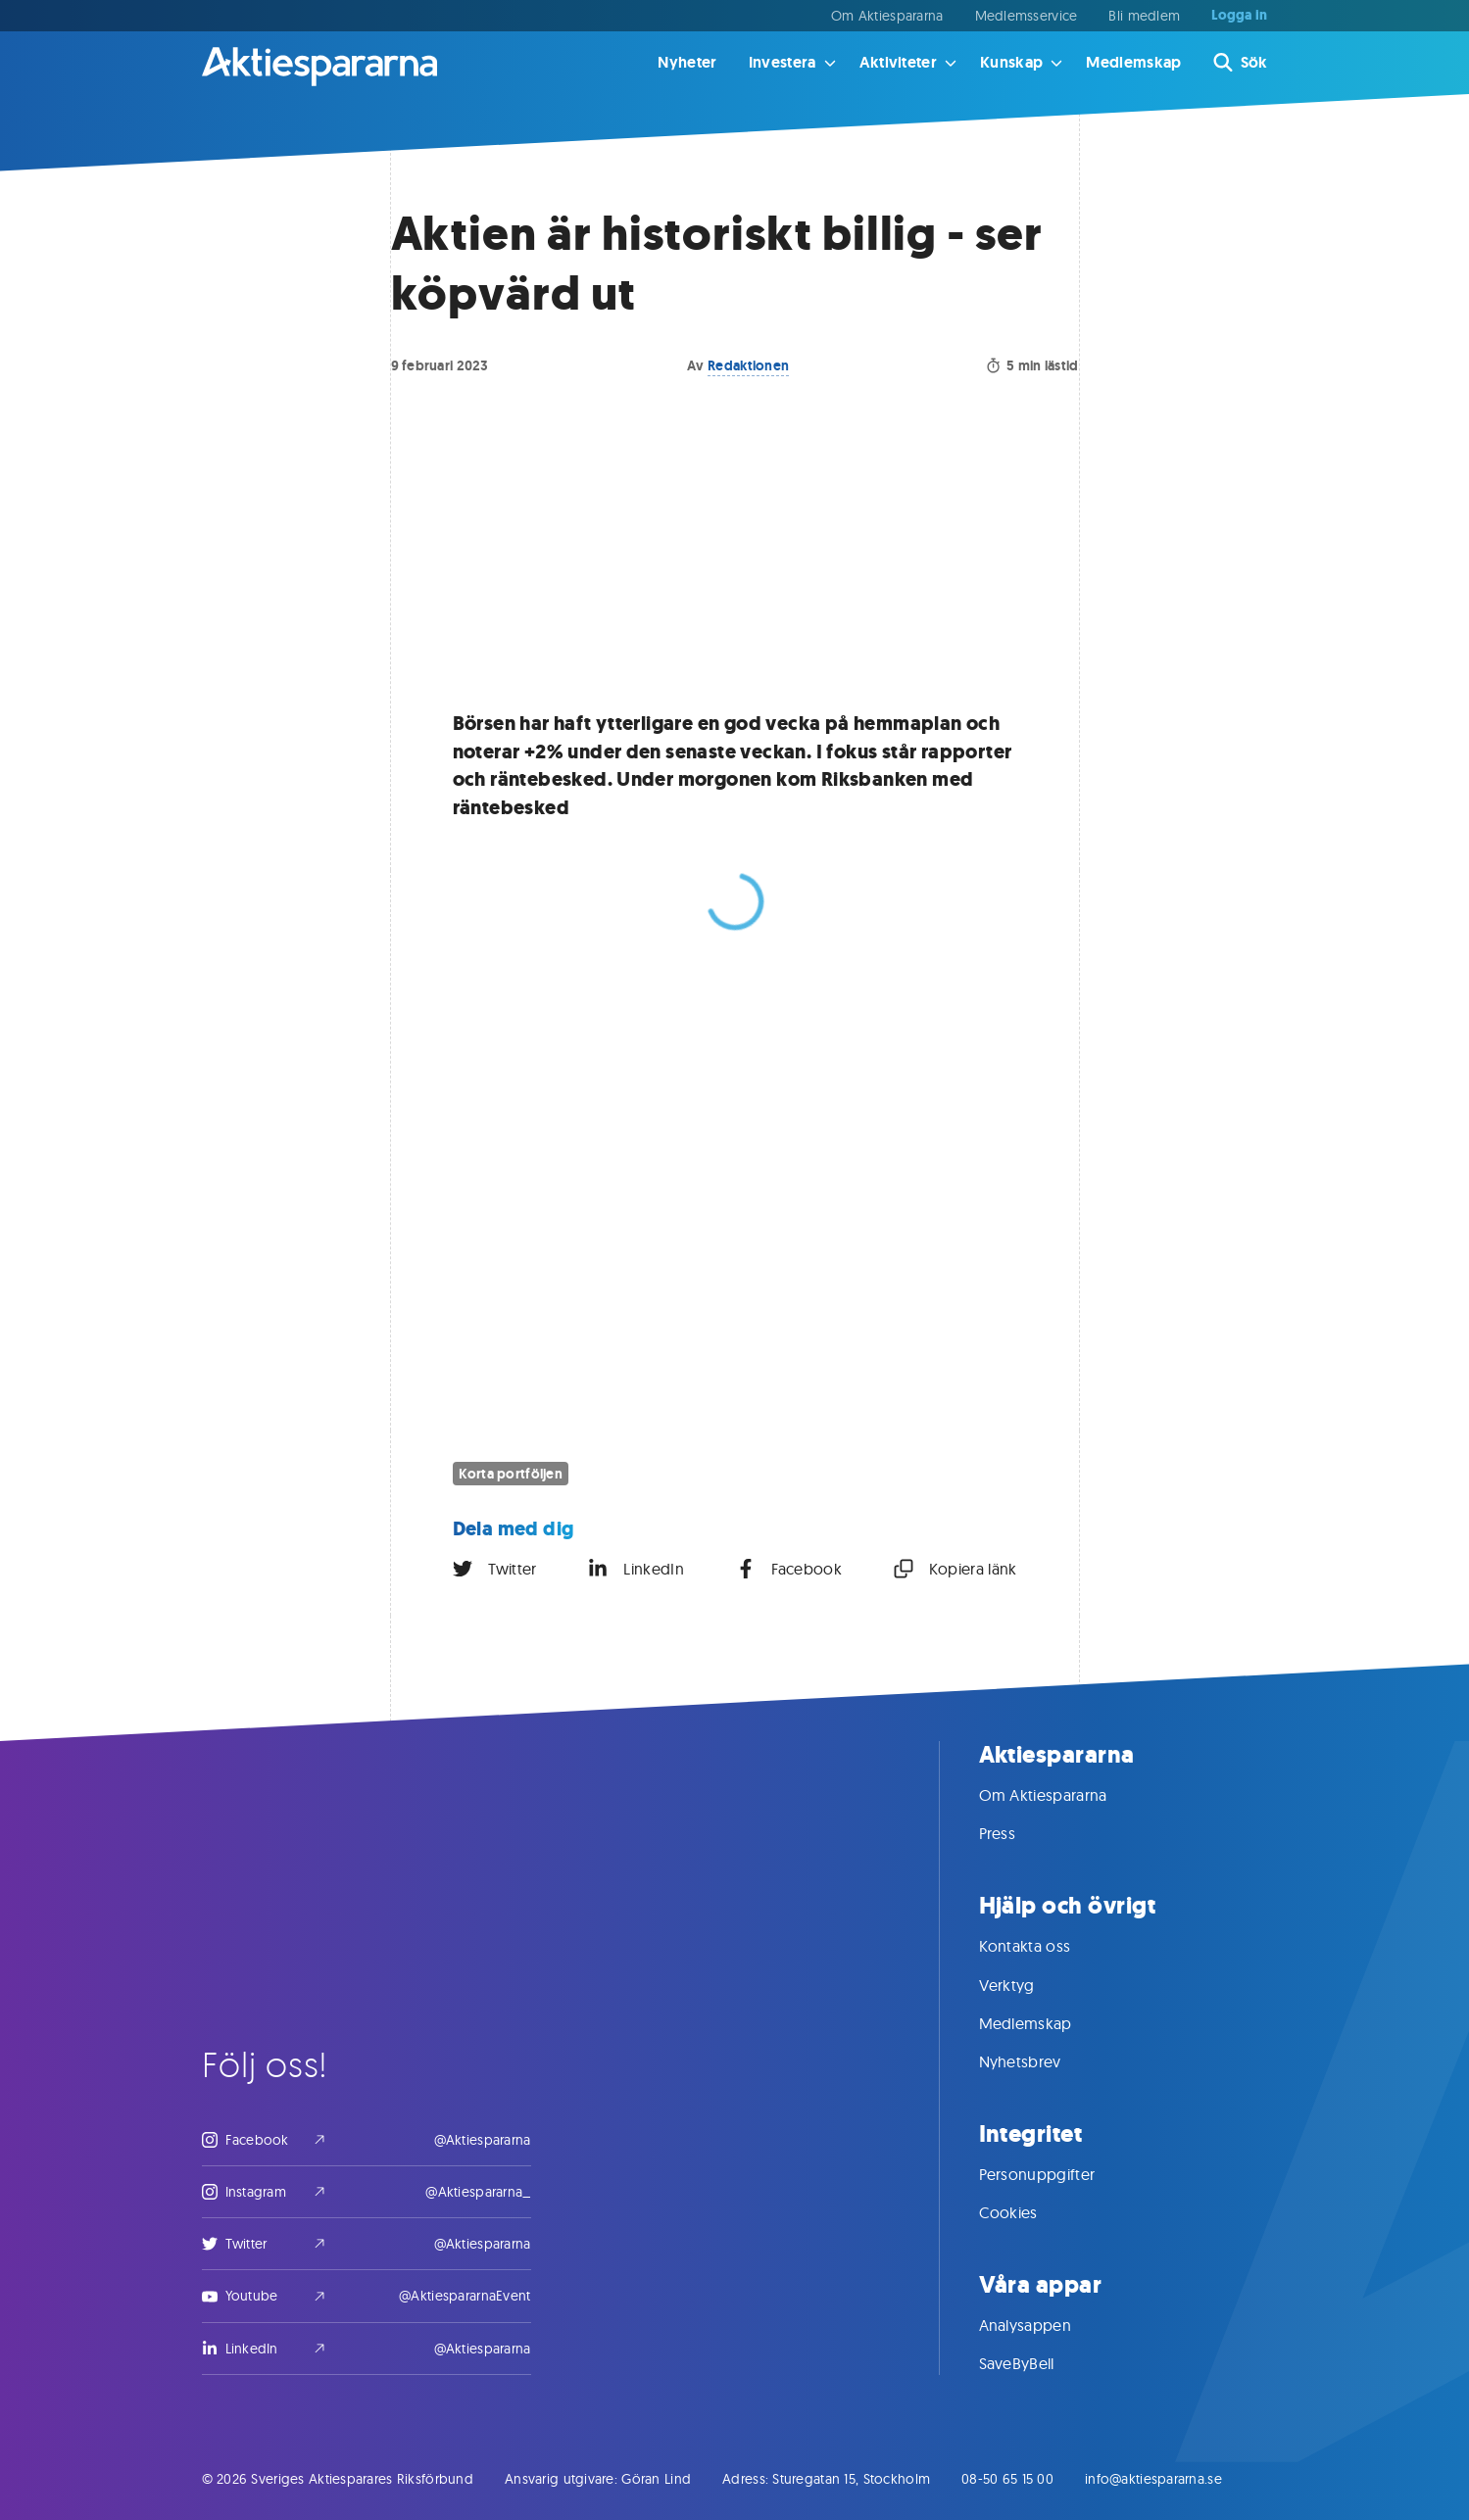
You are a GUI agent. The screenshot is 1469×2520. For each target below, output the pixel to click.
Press (1017, 1833)
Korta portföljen (511, 1473)
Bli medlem (1144, 15)
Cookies (1028, 2212)
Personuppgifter (1057, 2174)
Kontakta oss (1044, 1946)
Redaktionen (748, 365)
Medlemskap (1133, 62)
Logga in (1239, 15)
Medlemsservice (1026, 15)
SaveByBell (1036, 2363)
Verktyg (1026, 1985)
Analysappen (1045, 2325)
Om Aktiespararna (887, 15)
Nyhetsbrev (1040, 2061)
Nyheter (687, 62)
